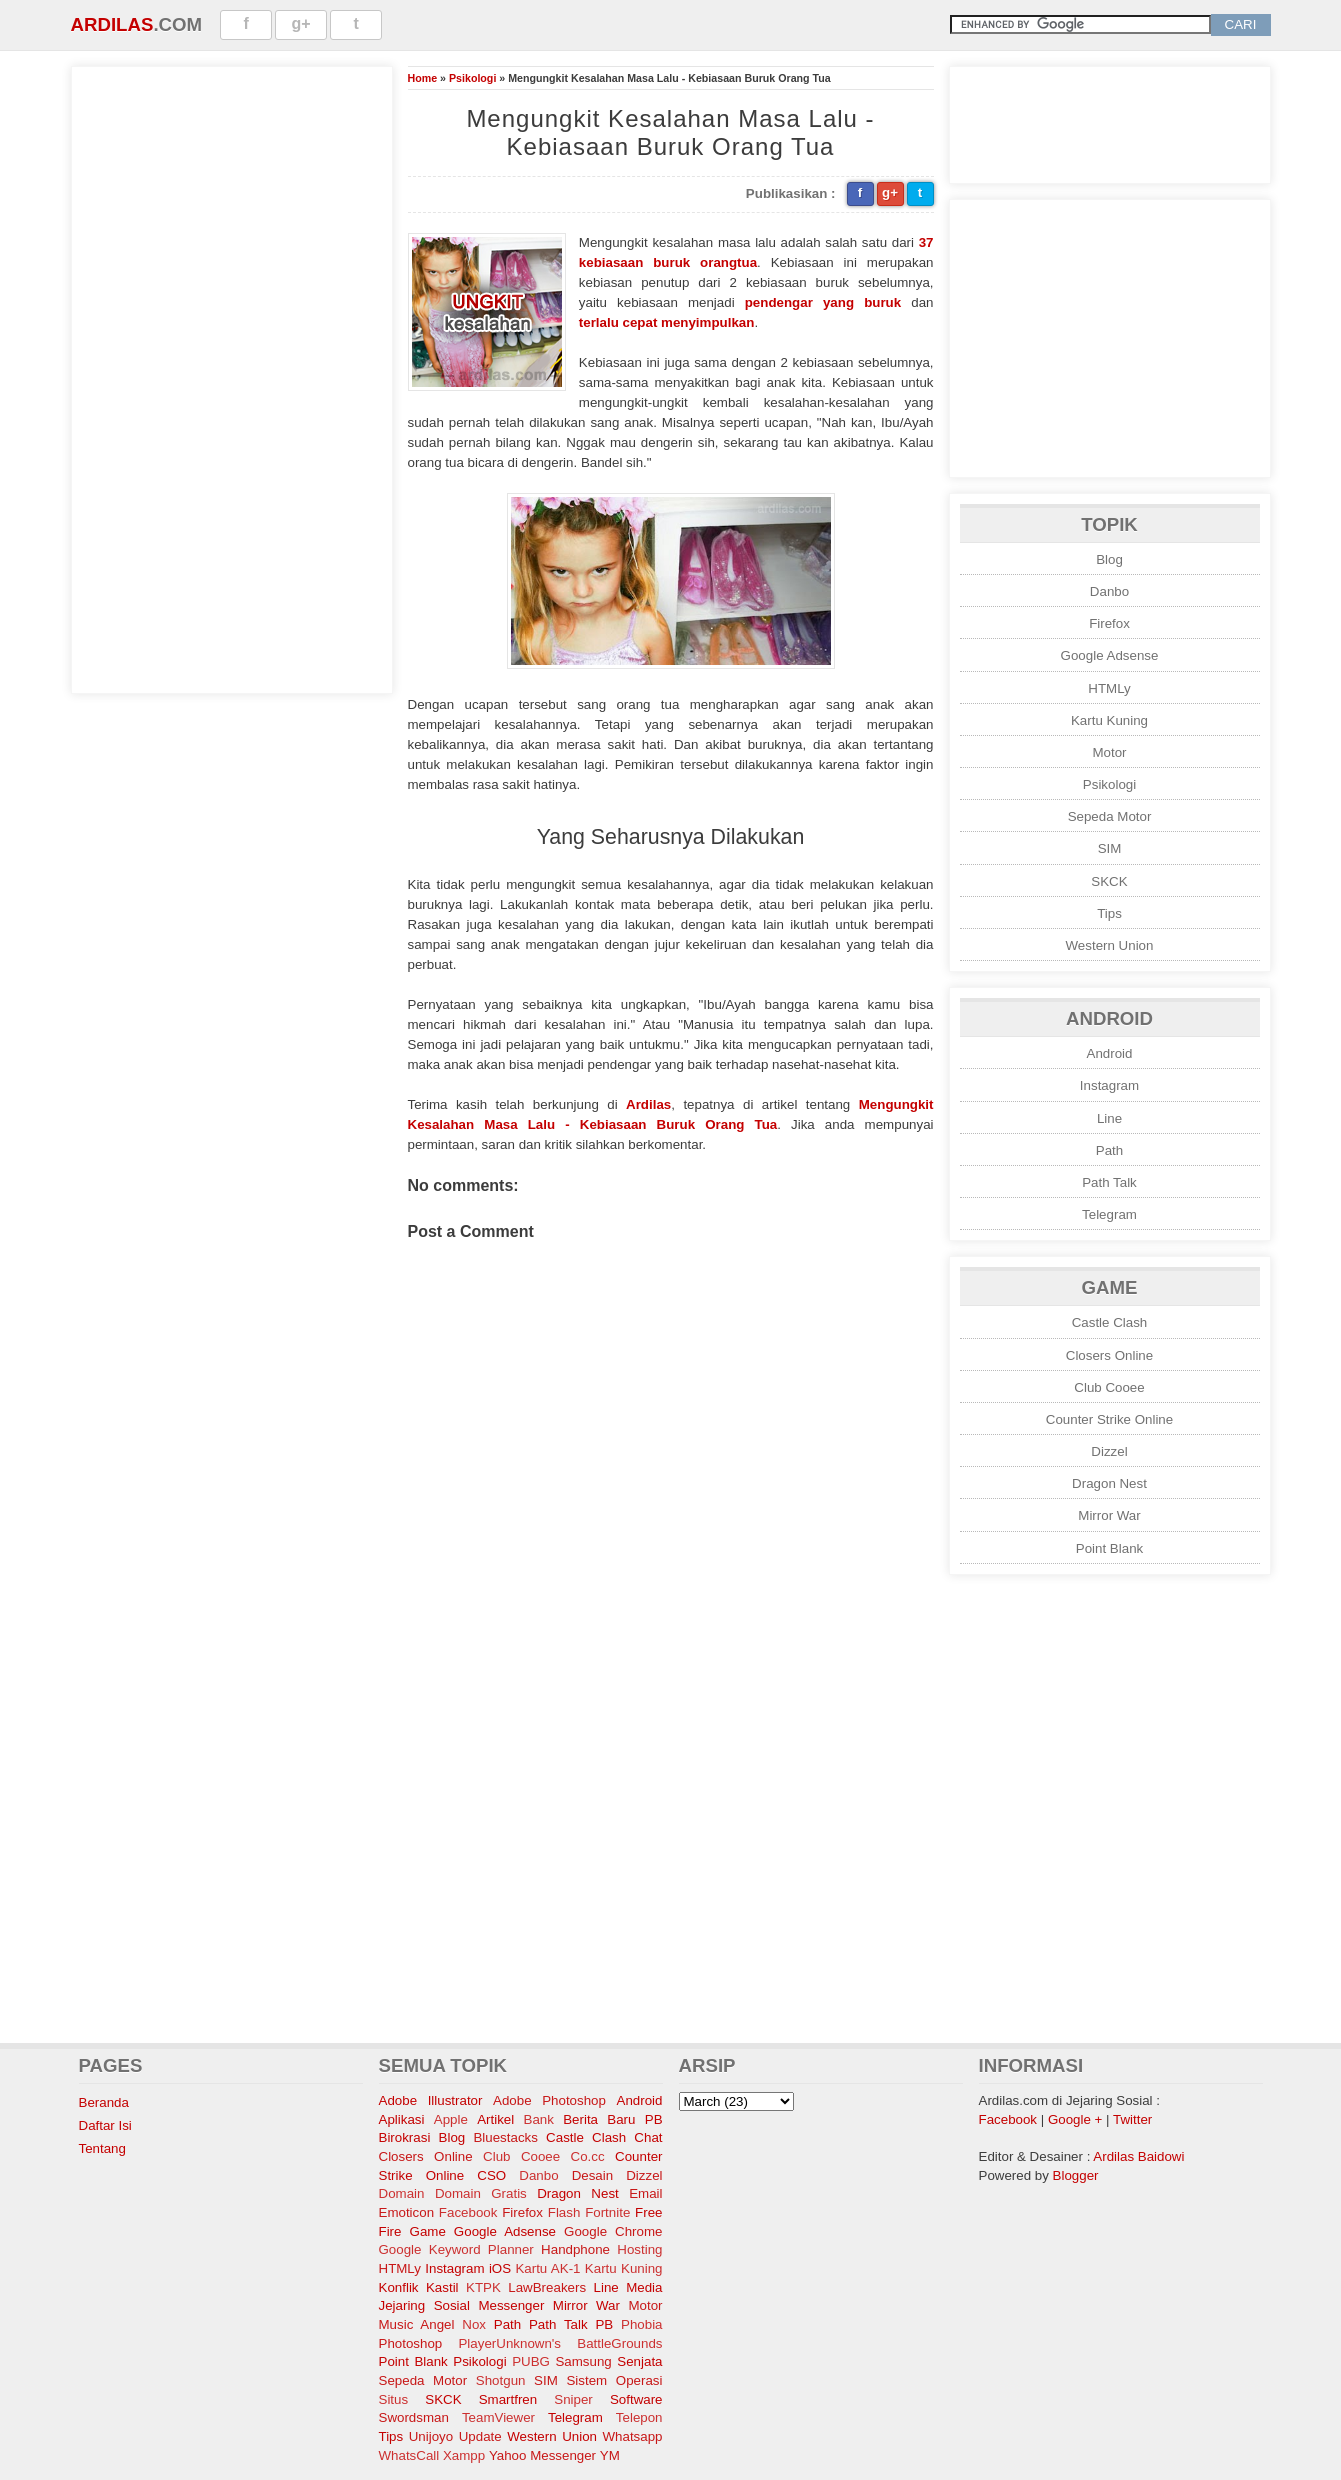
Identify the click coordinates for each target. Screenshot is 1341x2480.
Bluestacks (505, 2137)
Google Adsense (1110, 655)
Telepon (639, 2417)
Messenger (511, 2305)
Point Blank (1109, 1548)
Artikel (495, 2119)
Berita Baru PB (612, 2119)
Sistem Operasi (614, 2380)
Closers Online (1109, 1355)
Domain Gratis (481, 2193)
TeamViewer (498, 2417)
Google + (1075, 2119)
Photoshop (411, 2343)
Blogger (1076, 2175)
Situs (394, 2399)
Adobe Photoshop (549, 2100)
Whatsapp (632, 2436)
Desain (593, 2175)
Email (645, 2193)
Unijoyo (431, 2436)
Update (480, 2436)
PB (604, 2324)
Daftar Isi (105, 2125)
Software (636, 2399)
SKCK (1109, 881)
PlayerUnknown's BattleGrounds (560, 2343)
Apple (451, 2119)
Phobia (642, 2324)
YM (610, 2455)
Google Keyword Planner (456, 2249)
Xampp (464, 2455)
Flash (564, 2212)
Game (428, 2231)
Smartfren (508, 2399)
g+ (301, 23)
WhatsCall (409, 2455)
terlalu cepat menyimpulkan (667, 322)
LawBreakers (547, 2287)
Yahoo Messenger (542, 2455)
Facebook (468, 2212)
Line (1109, 1118)
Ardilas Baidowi (1138, 2156)
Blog (1109, 559)
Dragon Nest (1109, 1483)
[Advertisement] (232, 377)
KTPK (483, 2287)
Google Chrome (613, 2231)
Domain (402, 2193)
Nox (474, 2324)
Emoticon (407, 2212)
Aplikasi (402, 2119)
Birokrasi (405, 2137)
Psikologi (472, 78)
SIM (1110, 848)
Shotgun (501, 2380)
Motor (1109, 752)
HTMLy (1109, 688)
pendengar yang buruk (823, 302)
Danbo (1109, 591)
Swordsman (414, 2417)
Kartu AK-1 (547, 2268)
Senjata (639, 2361)
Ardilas (112, 24)
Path (1109, 1150)
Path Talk (1109, 1182)
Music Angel (417, 2324)
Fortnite (607, 2212)
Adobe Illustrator (431, 2100)
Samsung (583, 2361)
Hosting (639, 2249)
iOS (500, 2268)
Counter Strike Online (1109, 1419)
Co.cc (588, 2156)
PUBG (531, 2361)
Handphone (575, 2249)
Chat (648, 2137)
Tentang (102, 2148)
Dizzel (1109, 1451)
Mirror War (1109, 1515)
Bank (539, 2119)
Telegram (1109, 1214)
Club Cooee (1109, 1387)
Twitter (1132, 2119)
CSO (491, 2175)
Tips (1109, 913)
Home (423, 78)
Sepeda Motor (1110, 816)
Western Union (1110, 945)
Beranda (104, 2102)
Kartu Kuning (1109, 720)
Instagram (1109, 1085)
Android (1110, 1053)
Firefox (1109, 623)
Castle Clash (1110, 1322)
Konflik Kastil (419, 2287)
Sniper (573, 2399)
